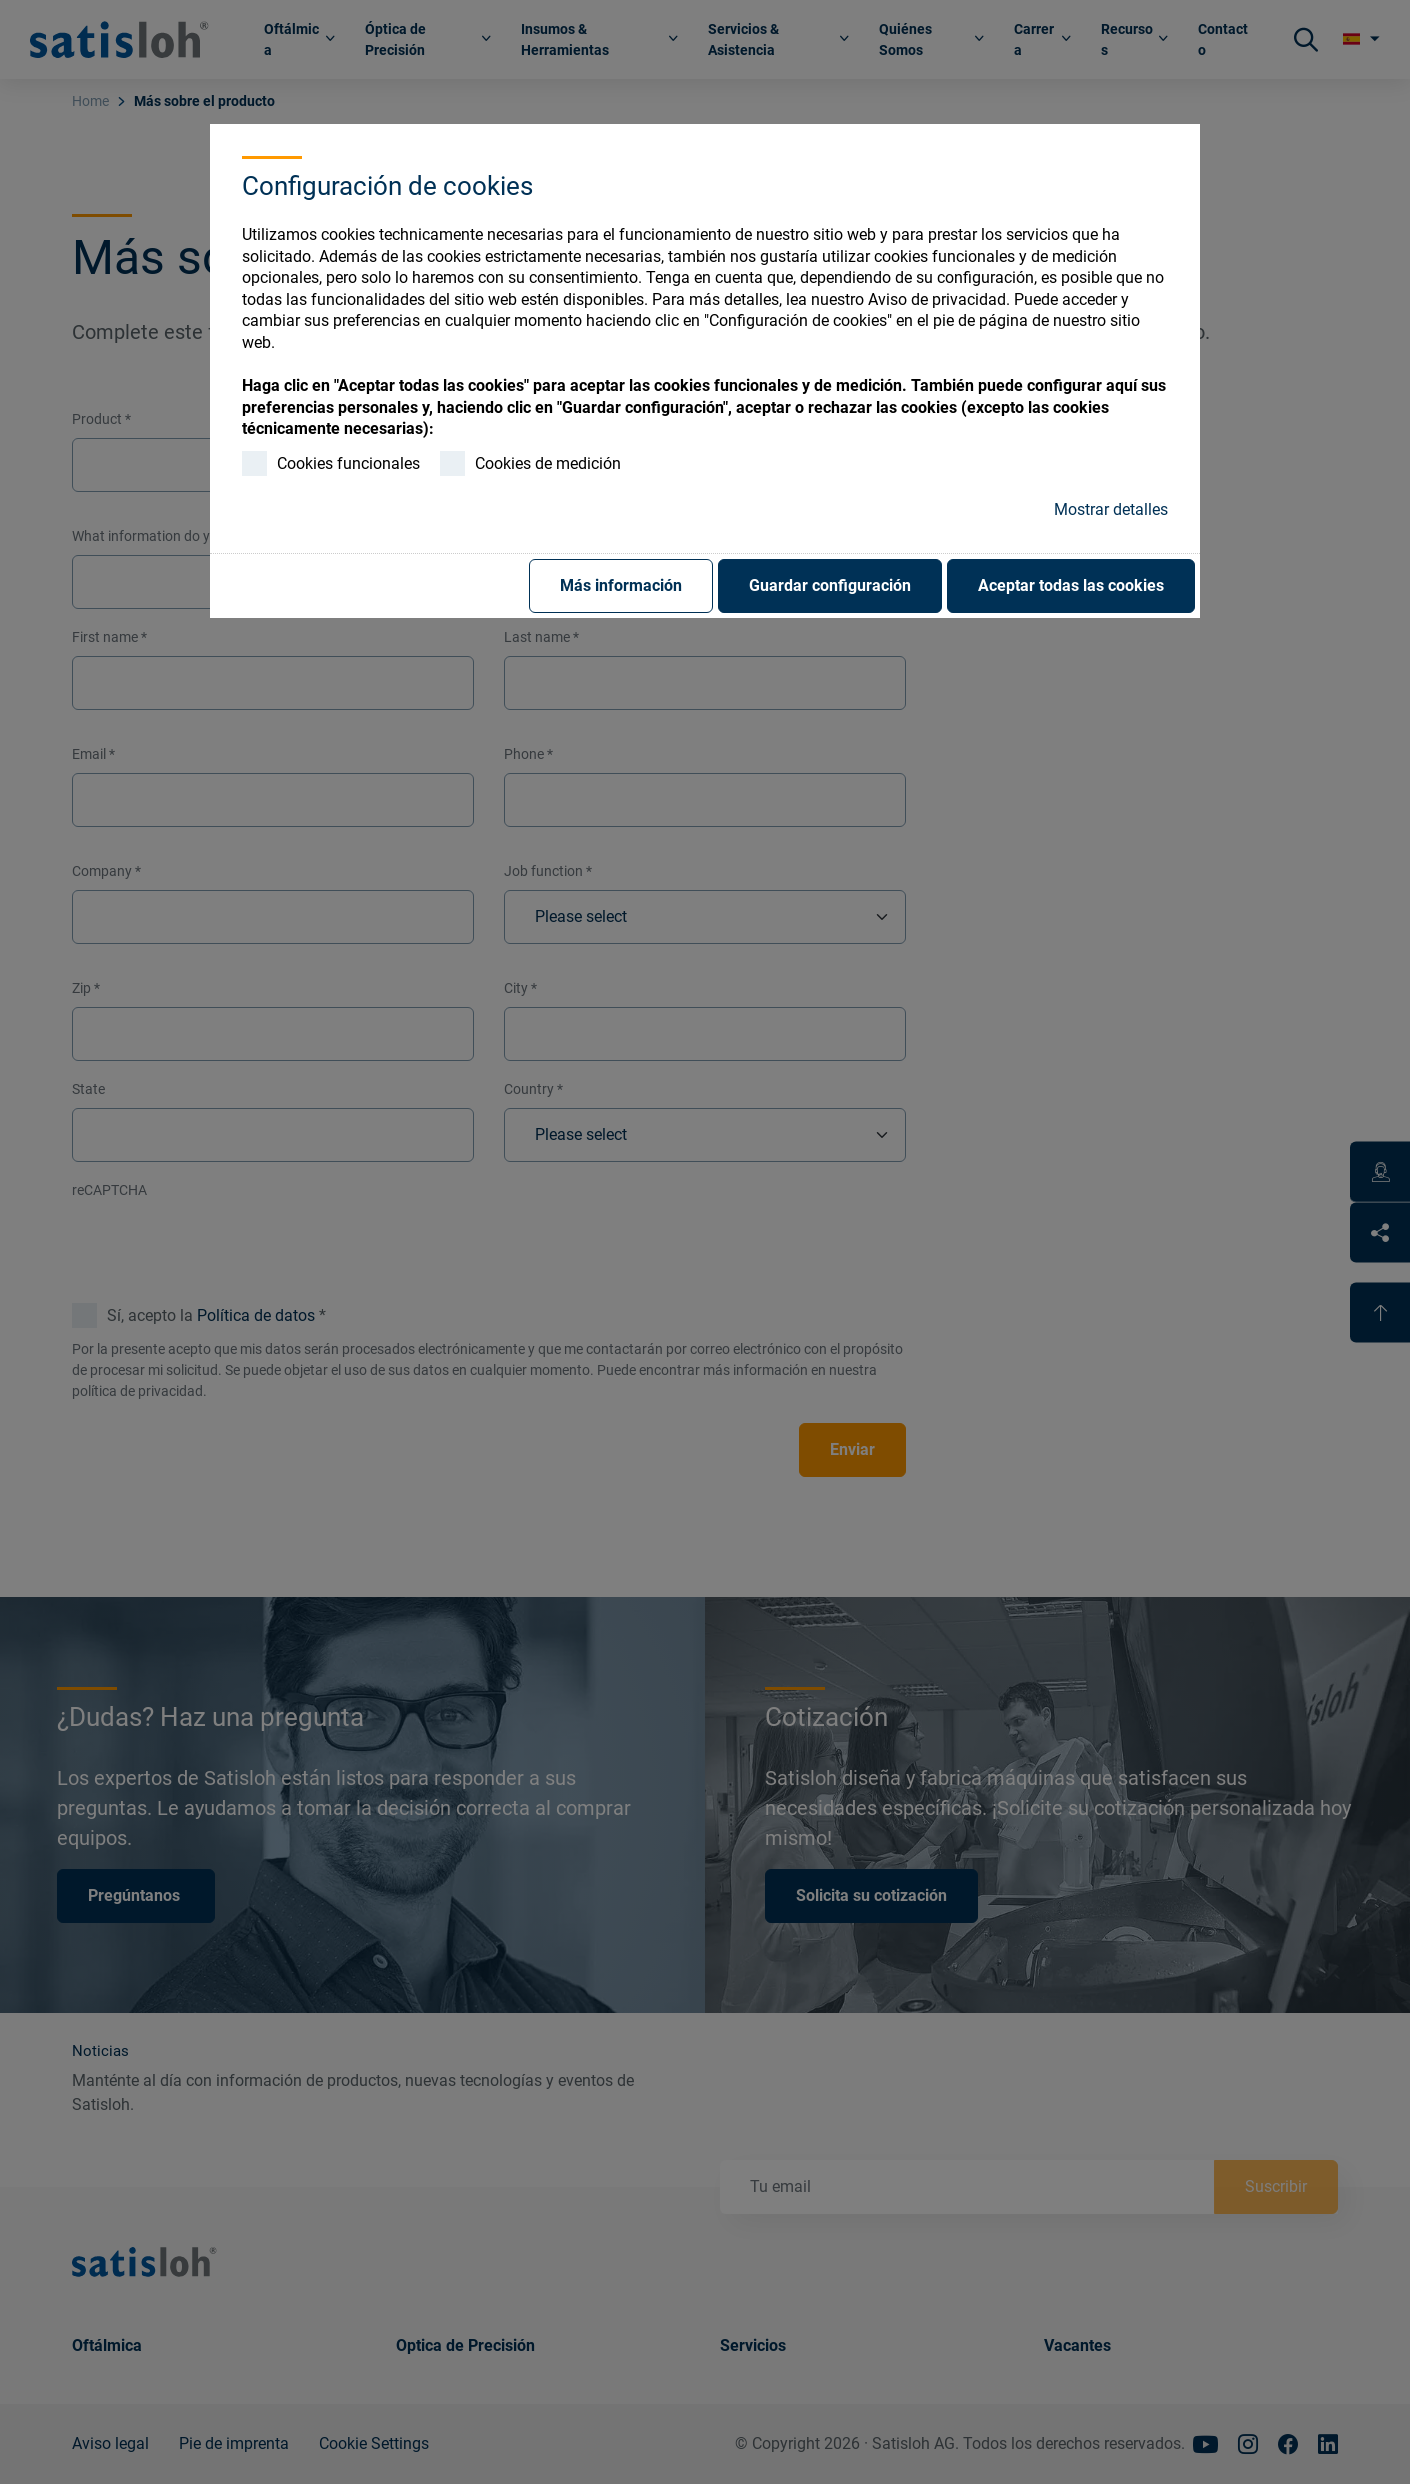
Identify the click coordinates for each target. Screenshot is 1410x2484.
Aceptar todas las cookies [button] (1071, 585)
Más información (621, 585)
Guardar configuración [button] (830, 585)
